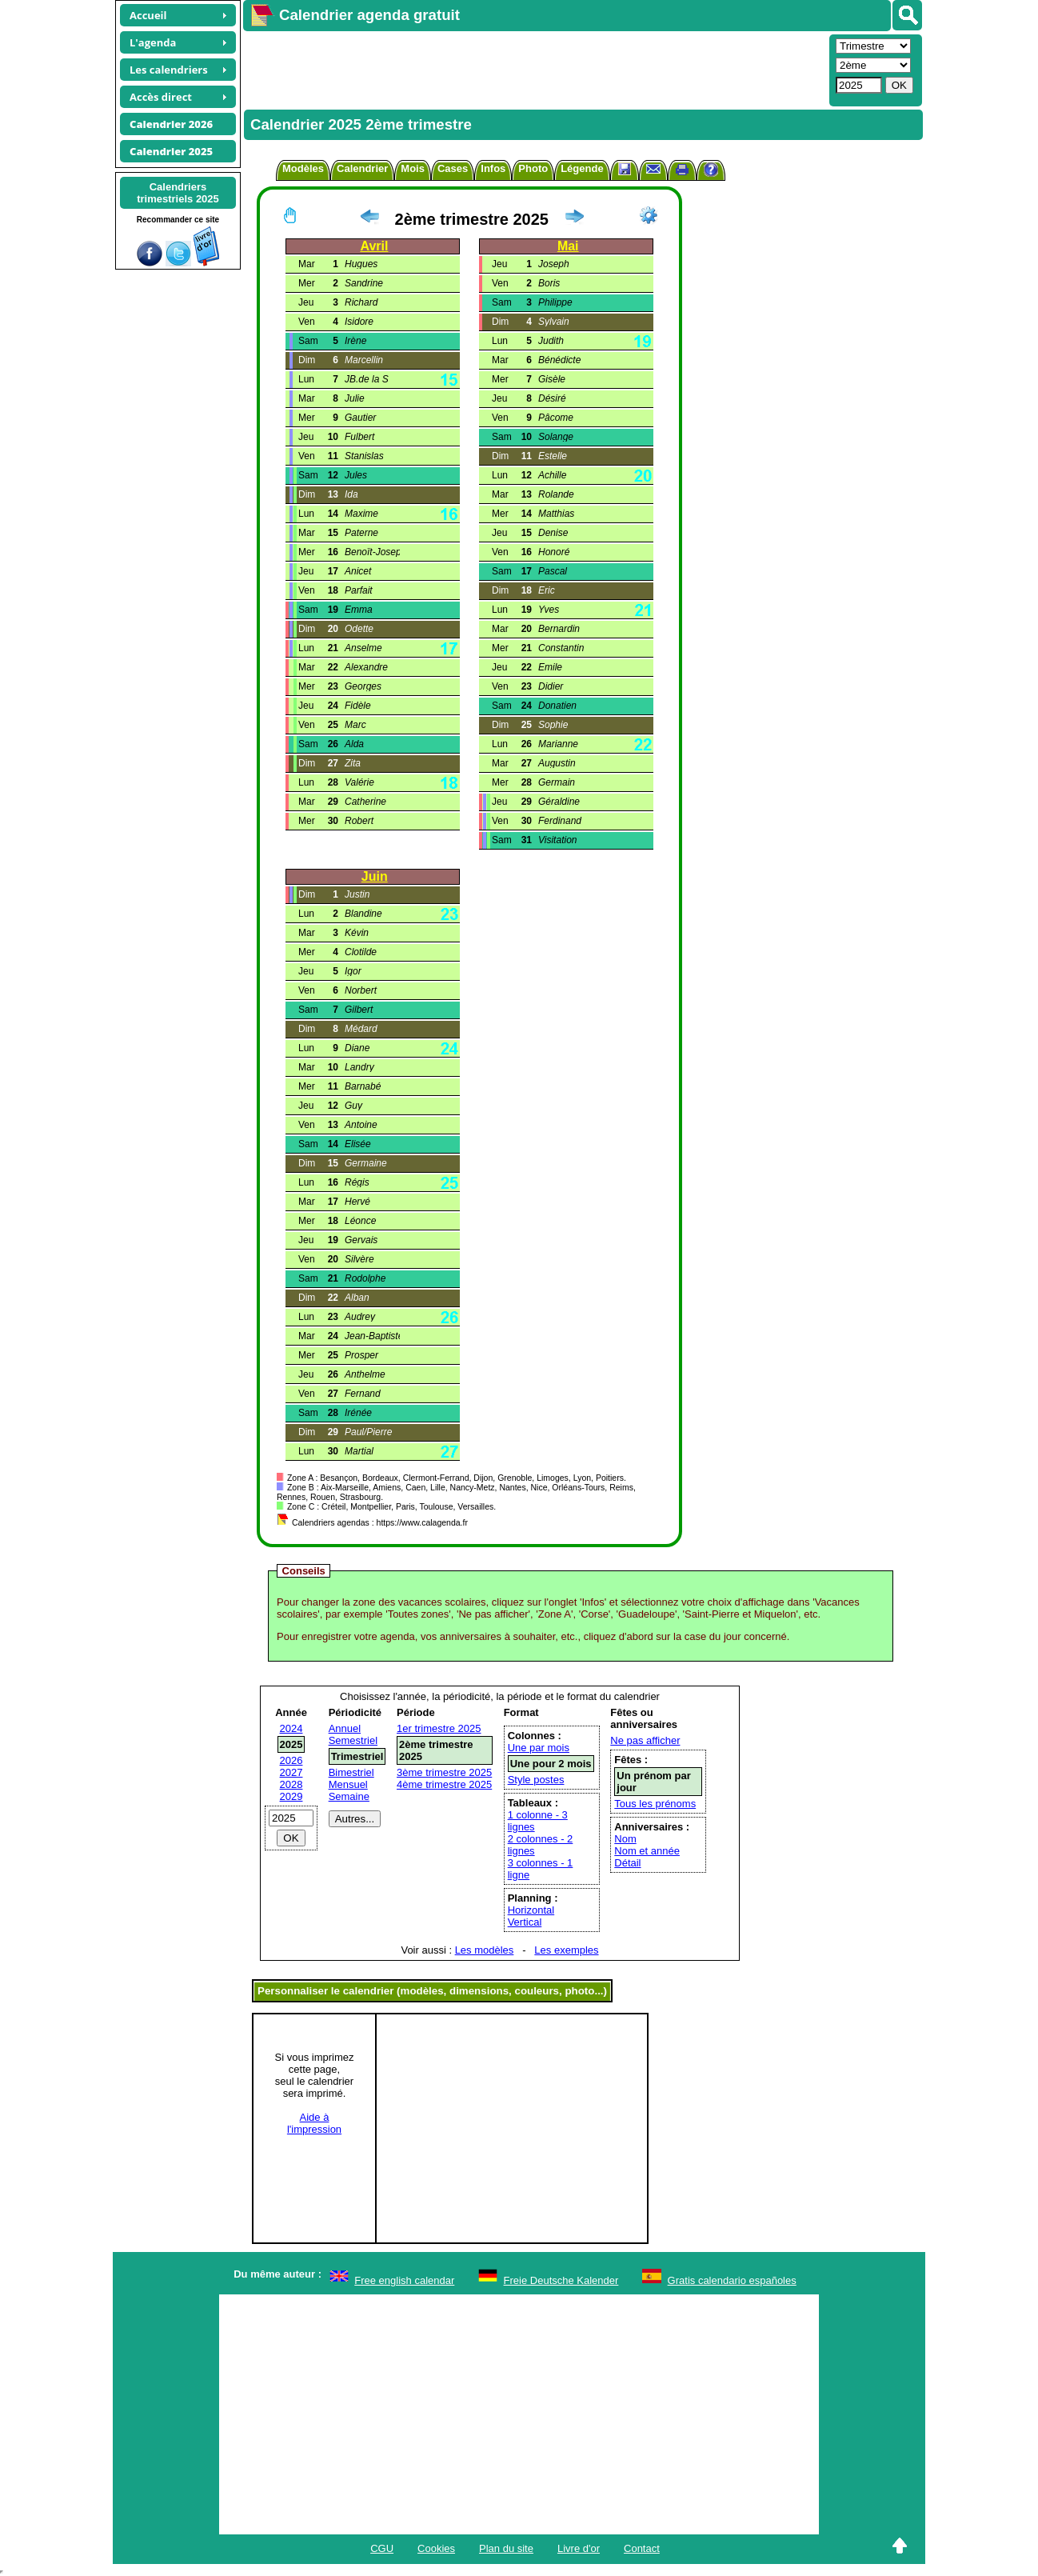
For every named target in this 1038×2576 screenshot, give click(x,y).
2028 (291, 1784)
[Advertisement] (534, 69)
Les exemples (566, 1950)
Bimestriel (351, 1772)
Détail (627, 1863)
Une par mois (538, 1748)
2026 (291, 1760)
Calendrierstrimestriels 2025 (178, 193)
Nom (625, 1839)
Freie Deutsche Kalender (561, 2280)
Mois (413, 168)
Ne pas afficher (645, 1740)
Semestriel (353, 1740)
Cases (452, 168)
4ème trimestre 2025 (444, 1784)
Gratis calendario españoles (732, 2280)
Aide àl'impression (314, 2123)
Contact (642, 2548)
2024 (291, 1728)
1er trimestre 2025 (439, 1728)
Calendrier (362, 168)
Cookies (436, 2548)
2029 (291, 1796)
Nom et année (647, 1851)
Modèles (303, 168)
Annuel (345, 1728)
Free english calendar (404, 2280)
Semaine (349, 1796)
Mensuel (348, 1784)
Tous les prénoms (655, 1804)
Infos (493, 168)
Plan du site (506, 2548)
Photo (533, 168)
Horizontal (531, 1910)
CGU (381, 2548)
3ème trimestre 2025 (444, 1772)
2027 (291, 1772)
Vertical (525, 1922)
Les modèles (484, 1950)
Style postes (536, 1780)
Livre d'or (578, 2548)
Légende (582, 168)
